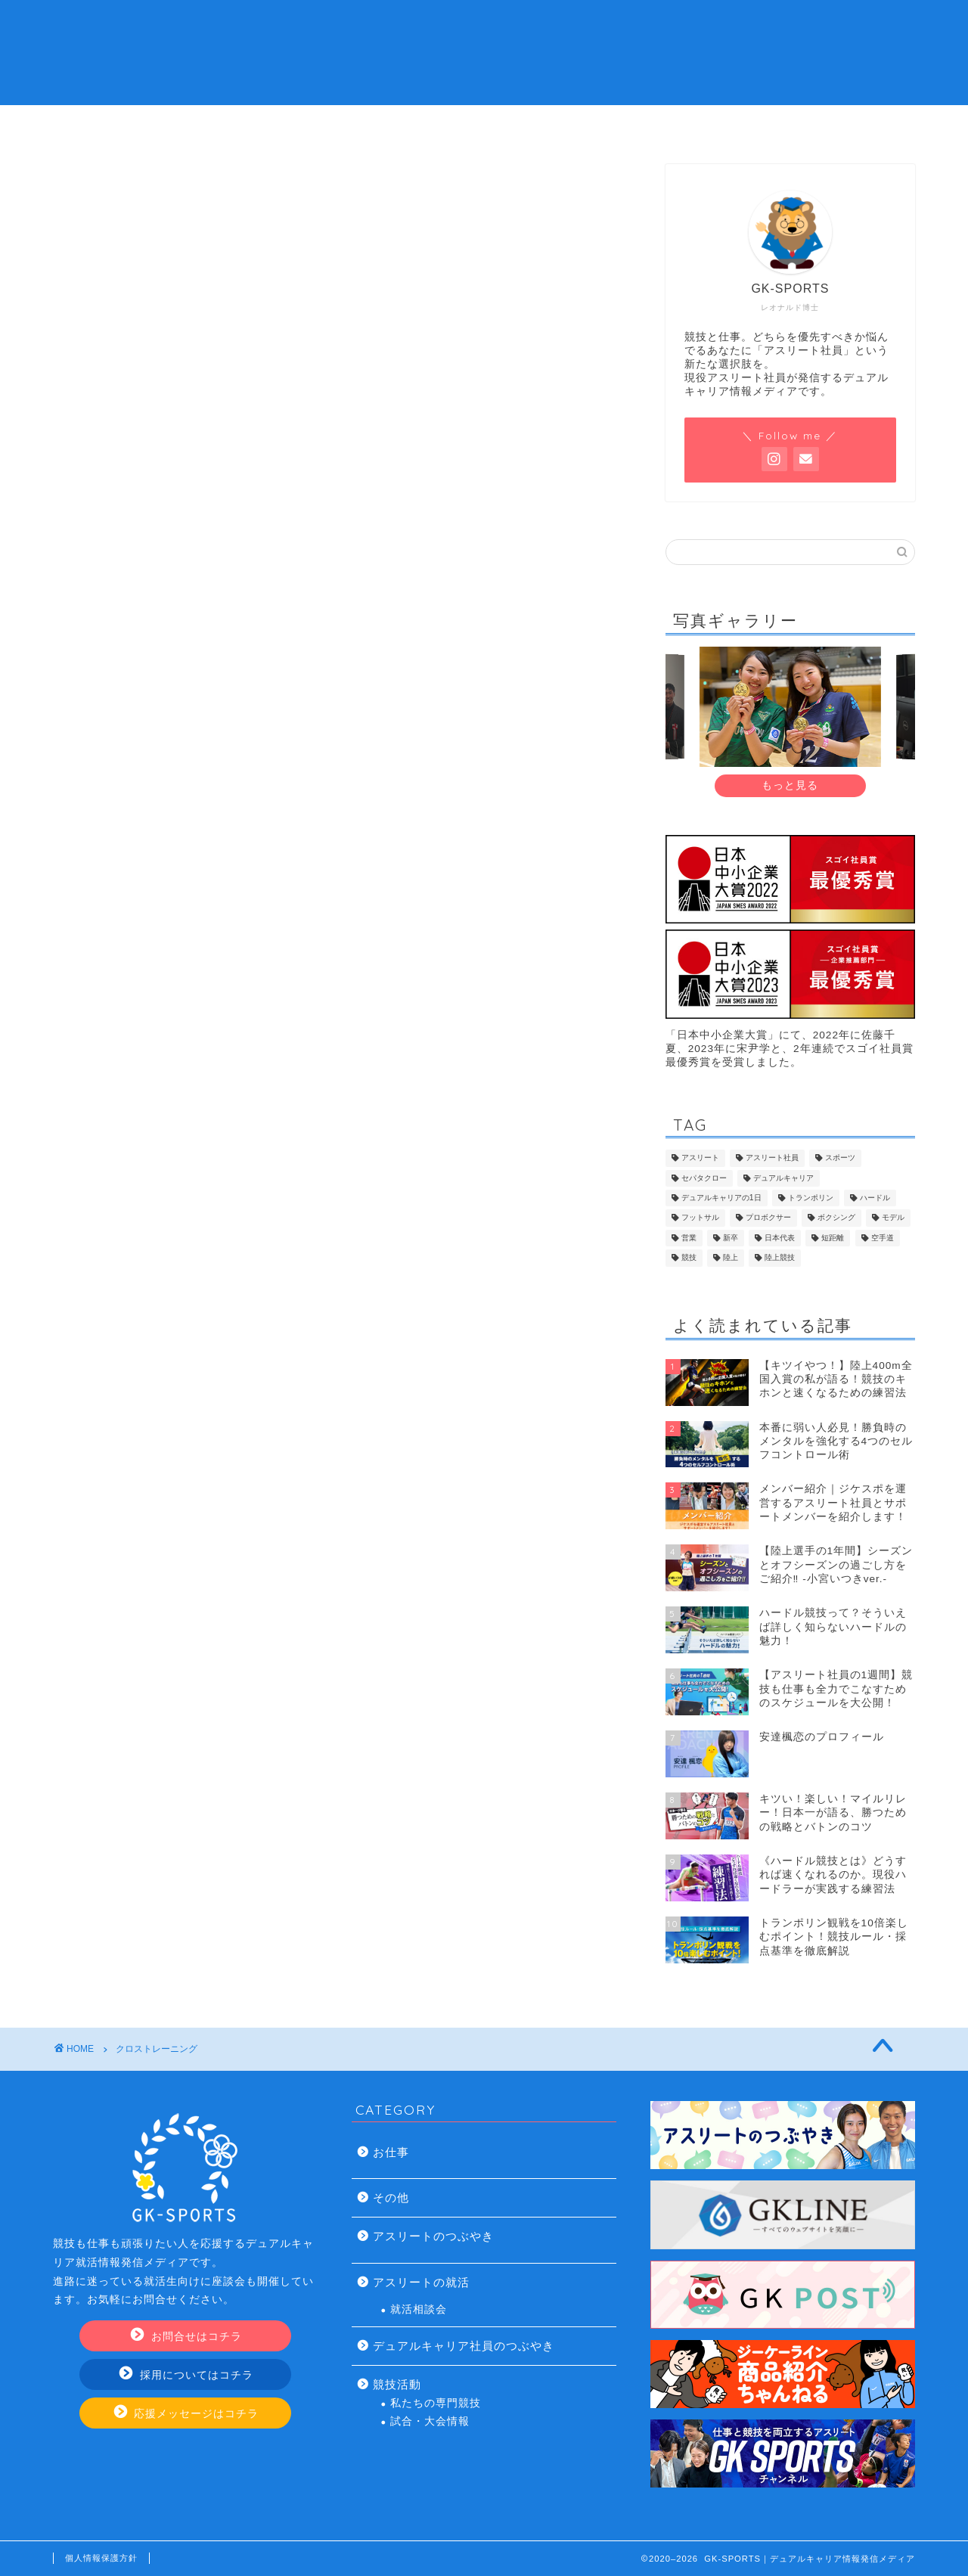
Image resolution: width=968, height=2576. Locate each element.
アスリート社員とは (211, 125)
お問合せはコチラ (186, 2335)
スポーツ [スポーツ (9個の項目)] (840, 1158)
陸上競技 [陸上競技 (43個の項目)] (780, 1258)
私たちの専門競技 (435, 2403)
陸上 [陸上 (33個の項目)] (730, 1258)
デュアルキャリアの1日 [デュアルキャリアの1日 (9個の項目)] (721, 1197)
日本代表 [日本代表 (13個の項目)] (780, 1238)
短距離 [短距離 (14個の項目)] (832, 1238)
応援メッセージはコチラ (186, 2413)
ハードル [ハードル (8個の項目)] (875, 1197)
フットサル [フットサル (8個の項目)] (700, 1218)
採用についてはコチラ (186, 2374)
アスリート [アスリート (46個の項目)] (700, 1158)
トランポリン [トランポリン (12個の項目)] (810, 1197)
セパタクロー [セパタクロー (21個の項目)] (704, 1178)
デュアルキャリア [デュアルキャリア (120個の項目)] (783, 1178)
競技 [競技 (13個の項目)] (689, 1258)
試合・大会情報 (430, 2421)
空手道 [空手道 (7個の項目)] (882, 1238)
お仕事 (391, 2152)
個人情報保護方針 (101, 2557)
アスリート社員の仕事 (575, 125)
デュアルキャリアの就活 (393, 125)
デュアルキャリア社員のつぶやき (463, 2345)
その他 (391, 2197)
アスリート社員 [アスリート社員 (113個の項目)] (772, 1158)
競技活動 (397, 2384)
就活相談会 (418, 2309)
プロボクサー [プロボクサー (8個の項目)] (768, 1218)
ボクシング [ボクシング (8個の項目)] (836, 1218)
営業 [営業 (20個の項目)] (689, 1238)
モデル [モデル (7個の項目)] (893, 1218)
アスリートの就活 (421, 2282)
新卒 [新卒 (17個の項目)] (730, 1238)
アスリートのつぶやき (433, 2236)
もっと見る (790, 785)
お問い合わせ (757, 125)
